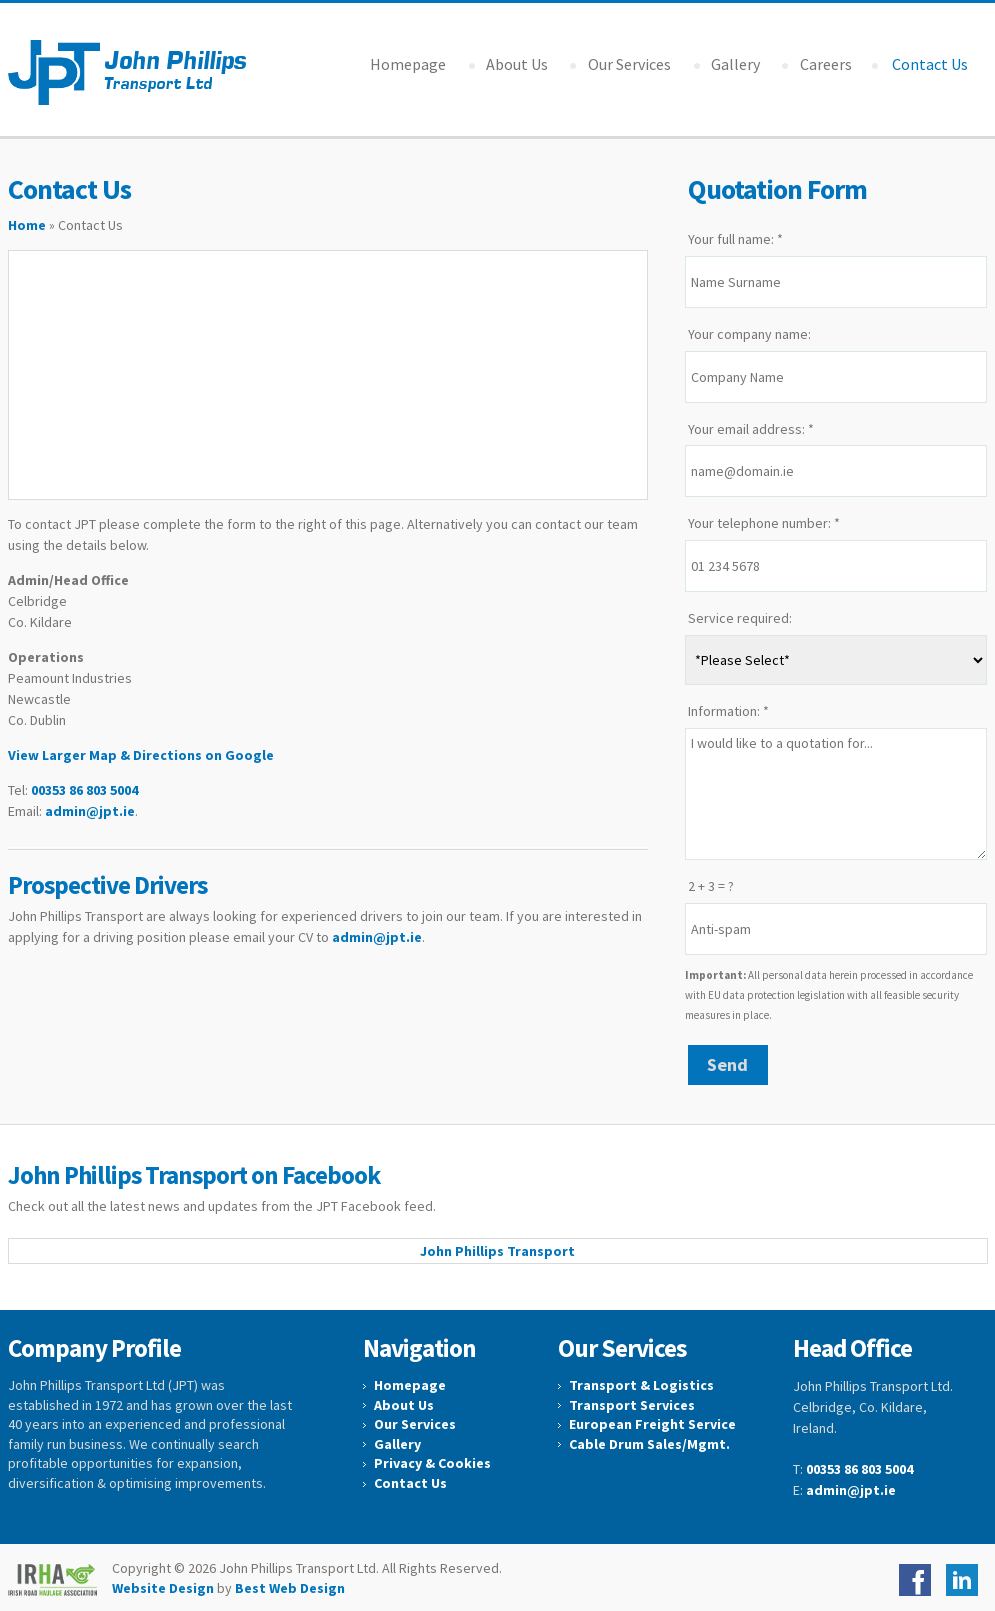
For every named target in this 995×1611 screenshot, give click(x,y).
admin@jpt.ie (90, 811)
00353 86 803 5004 (84, 790)
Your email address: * (751, 429)
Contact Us (410, 1483)
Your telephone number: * (764, 523)
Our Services (629, 64)
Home (27, 225)
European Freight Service (652, 1424)
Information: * (728, 711)
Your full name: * (735, 239)
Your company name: (749, 334)
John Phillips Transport (497, 1251)
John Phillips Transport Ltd (130, 72)
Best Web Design (290, 1588)
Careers (826, 64)
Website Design (163, 1588)
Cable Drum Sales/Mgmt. (649, 1444)
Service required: (740, 618)
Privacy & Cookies (432, 1463)
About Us (517, 64)
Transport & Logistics (641, 1385)
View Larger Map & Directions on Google (141, 755)
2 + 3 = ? (711, 886)
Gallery (735, 64)
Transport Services (632, 1405)
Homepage (408, 64)
